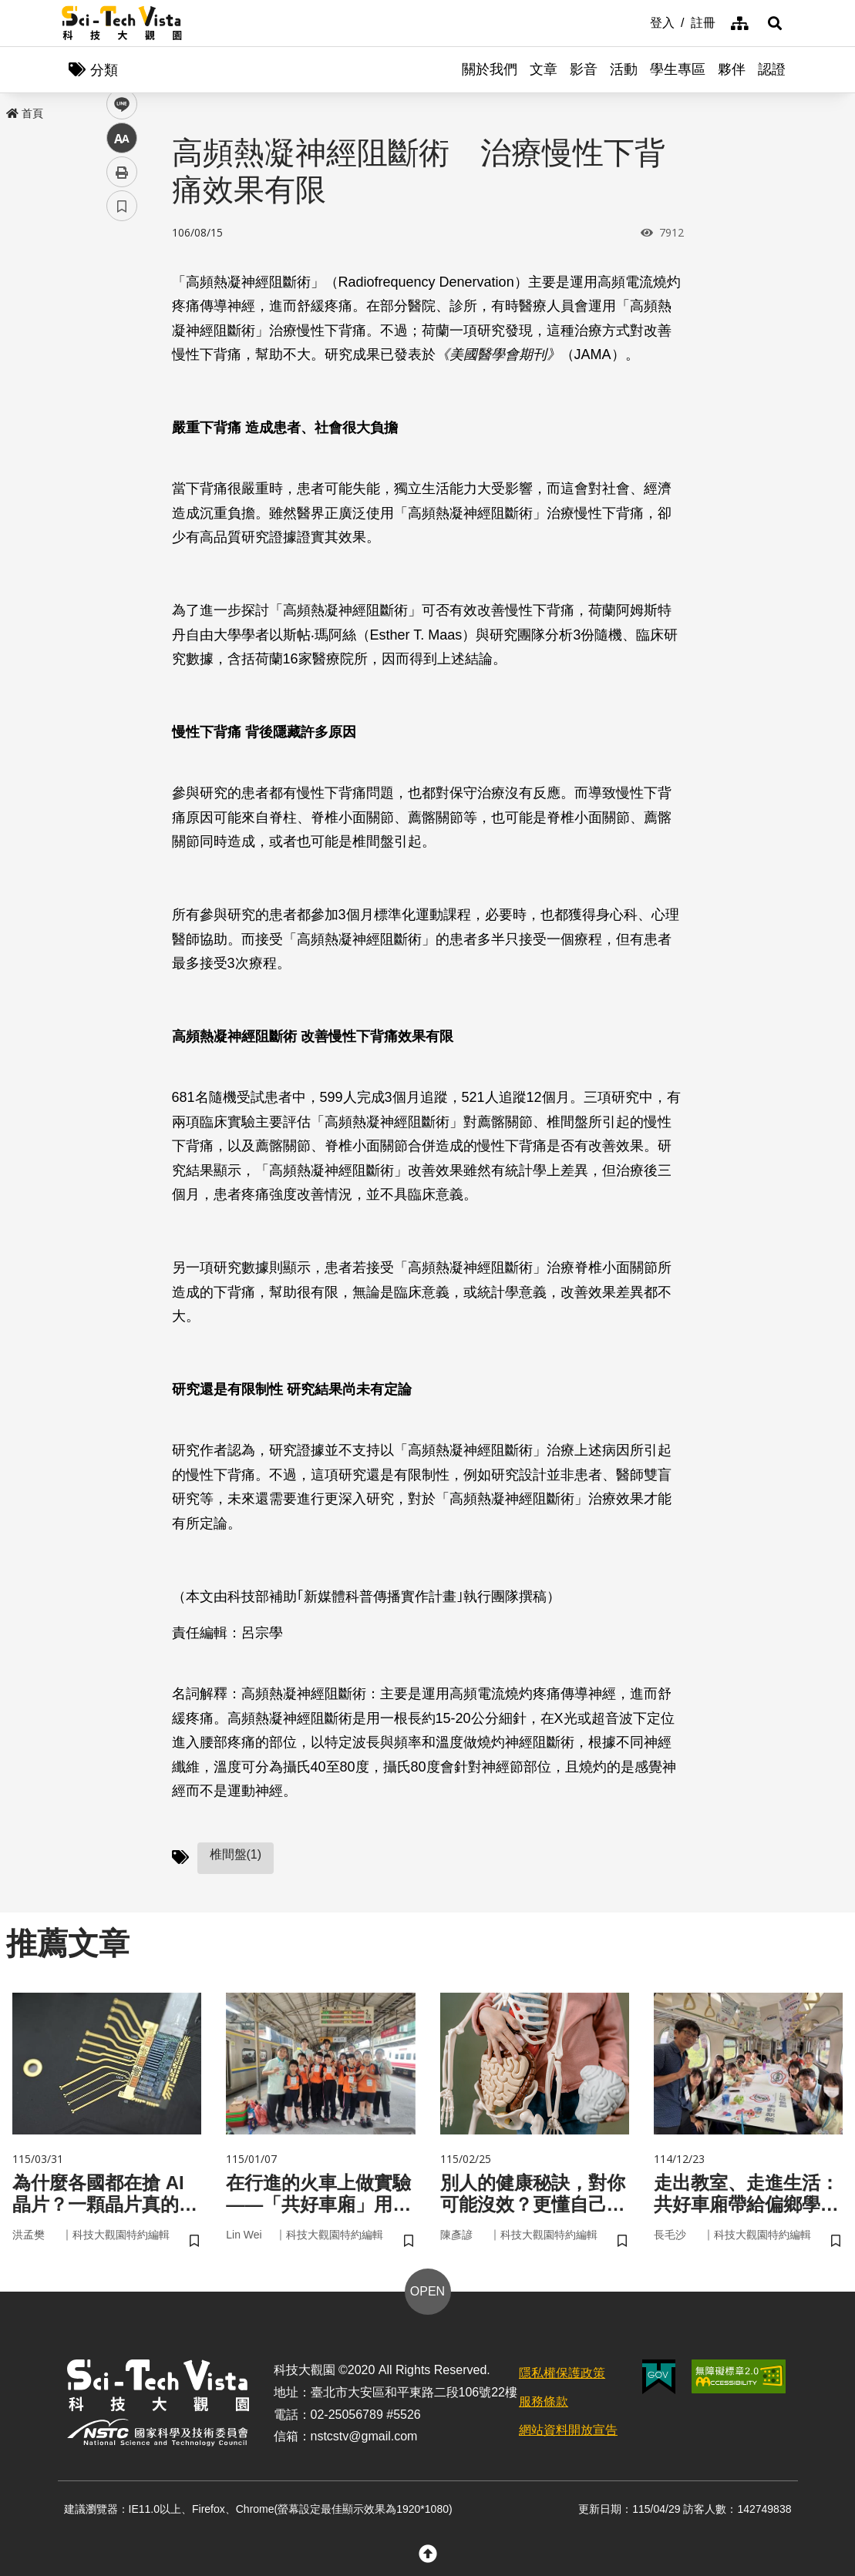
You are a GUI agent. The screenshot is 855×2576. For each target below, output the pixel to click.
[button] (775, 23)
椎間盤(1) (236, 1854)
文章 (543, 69)
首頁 (24, 113)
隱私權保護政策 (562, 2373)
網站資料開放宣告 (568, 2430)
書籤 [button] (121, 463)
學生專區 (677, 69)
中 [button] (122, 396)
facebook (122, 294)
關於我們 (489, 69)
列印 (121, 430)
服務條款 (543, 2401)
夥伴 (732, 69)
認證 (772, 69)
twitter (122, 328)
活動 (624, 69)
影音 (583, 69)
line (116, 362)
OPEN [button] (427, 2291)
